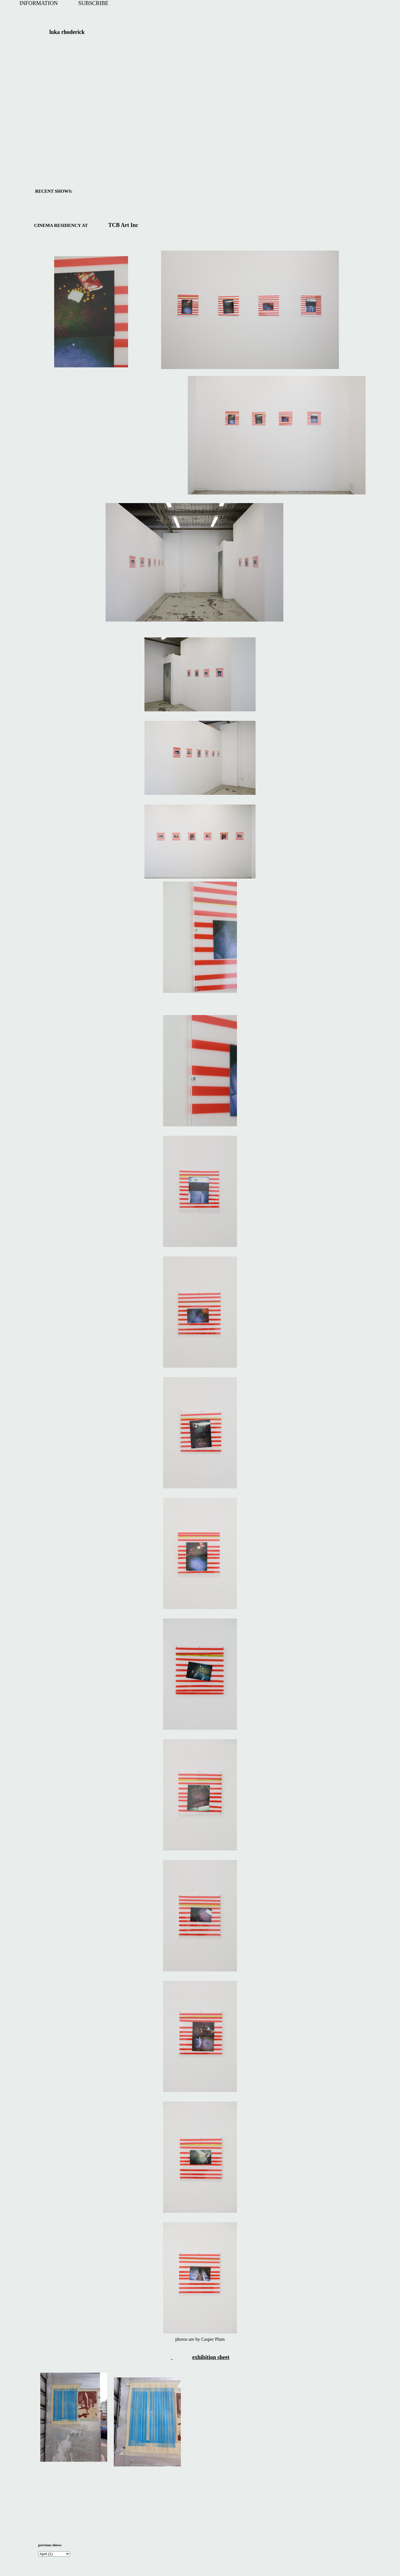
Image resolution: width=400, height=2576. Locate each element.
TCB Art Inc (123, 225)
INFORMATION (38, 3)
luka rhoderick (67, 32)
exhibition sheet (210, 2357)
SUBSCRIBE (93, 3)
